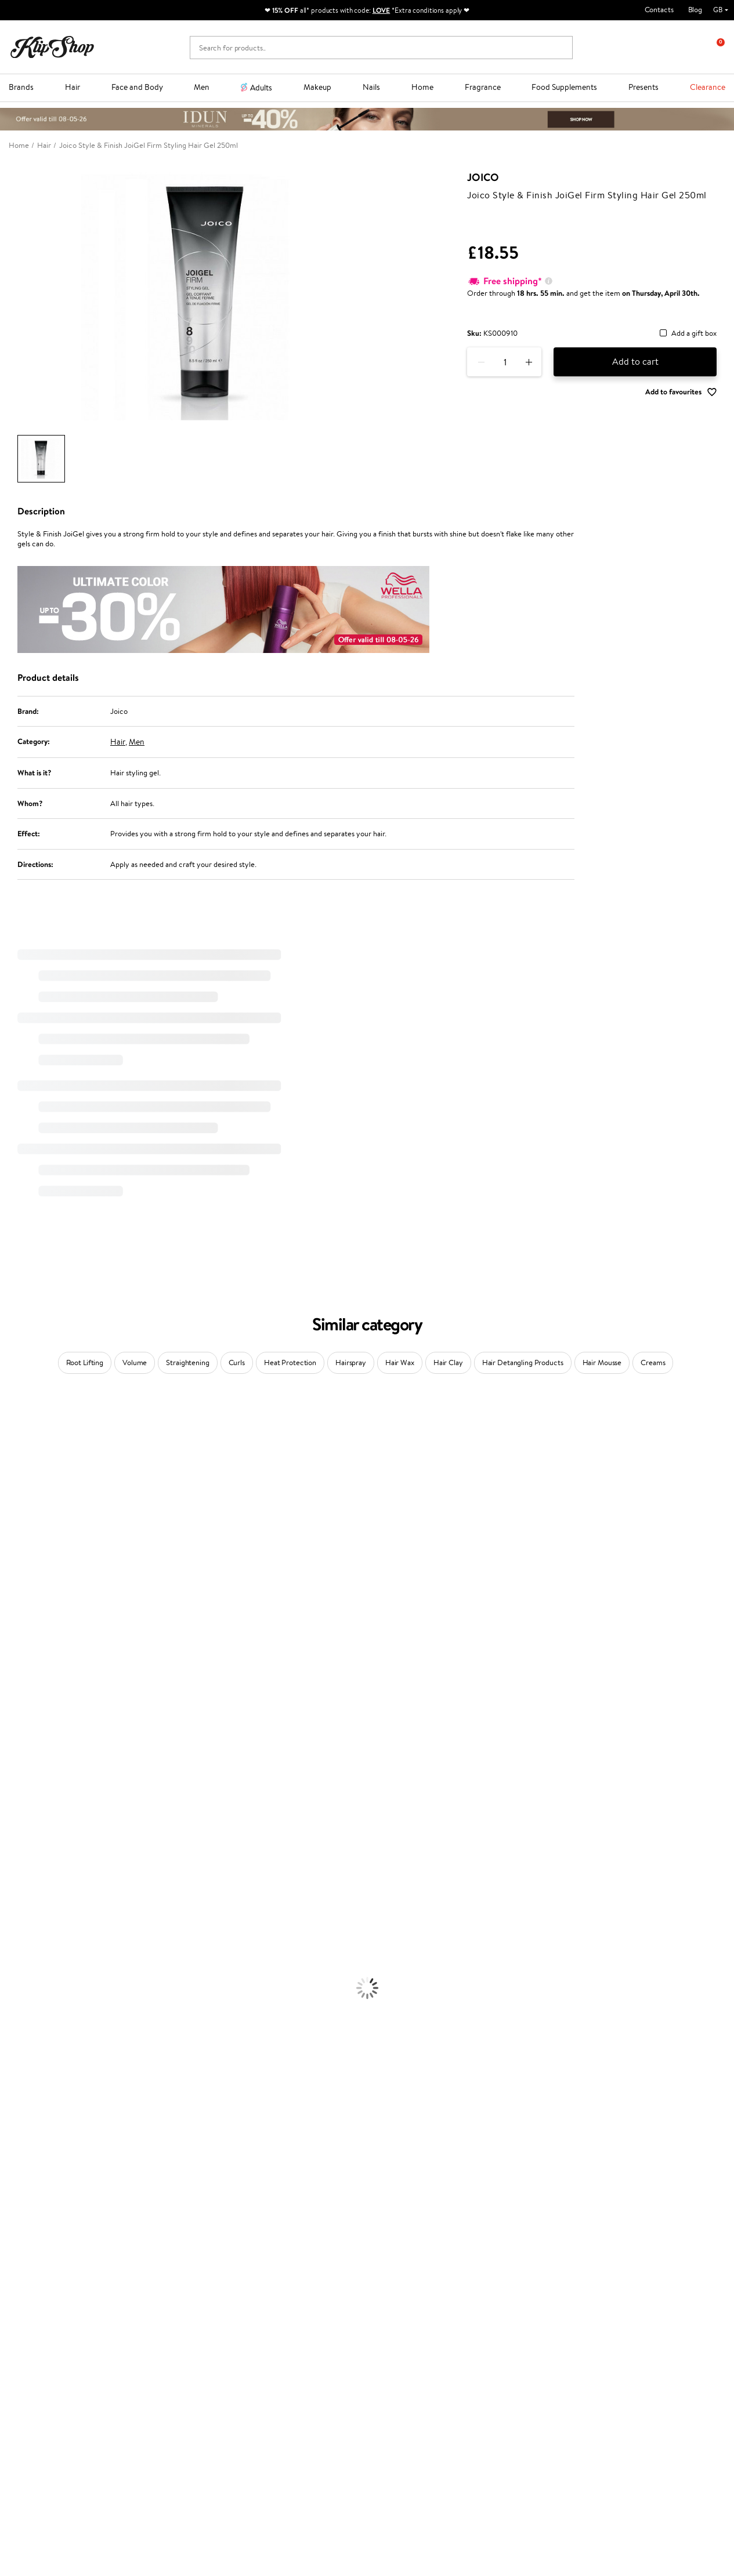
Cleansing (15, 2004)
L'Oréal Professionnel (34, 1643)
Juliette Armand (26, 1416)
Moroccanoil (20, 1632)
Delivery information (171, 2305)
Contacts (659, 9)
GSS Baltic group (286, 2337)
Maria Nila (16, 1688)
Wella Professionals (31, 1654)
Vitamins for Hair (28, 2152)
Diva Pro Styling (26, 1677)
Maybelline (17, 1518)
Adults (261, 87)
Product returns (223, 2242)
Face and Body (137, 87)
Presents (643, 87)
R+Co (9, 1778)
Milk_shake (17, 1428)
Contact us (154, 2283)
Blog (695, 9)
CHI (6, 1756)
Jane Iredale (19, 1496)
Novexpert (17, 1858)
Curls (237, 1362)
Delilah (11, 1451)
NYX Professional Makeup (41, 1586)
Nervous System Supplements (48, 2208)
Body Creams (22, 1982)
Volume (134, 1362)
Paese (9, 1620)
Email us (22, 2463)
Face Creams (21, 1971)
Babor (9, 1439)
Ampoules (16, 1914)
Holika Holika (21, 1767)
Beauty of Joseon (28, 1529)
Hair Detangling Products (522, 1362)
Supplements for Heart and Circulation (63, 2231)
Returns (149, 2339)
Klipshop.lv (273, 2348)
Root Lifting (84, 1362)
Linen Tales (17, 1564)
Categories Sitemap (49, 2339)
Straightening (187, 1362)
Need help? (27, 2431)
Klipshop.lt (273, 2360)
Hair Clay (448, 1362)
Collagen (14, 2163)
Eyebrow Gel (21, 2072)
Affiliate (30, 2328)
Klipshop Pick (277, 2316)
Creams (653, 1362)
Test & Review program (293, 2283)
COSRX (12, 1575)
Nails (371, 87)
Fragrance (483, 87)
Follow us (23, 2504)
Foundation (18, 2061)
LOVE (381, 10)
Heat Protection (290, 1362)
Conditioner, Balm (29, 1891)
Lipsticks (13, 2140)
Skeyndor (15, 1665)
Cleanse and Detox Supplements (52, 2197)
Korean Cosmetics (29, 2050)
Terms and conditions (51, 2283)
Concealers (18, 2084)
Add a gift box (694, 333)
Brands (21, 87)
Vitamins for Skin (27, 2185)
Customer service (168, 2271)
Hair (72, 87)
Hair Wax (399, 1362)
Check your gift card (170, 2328)
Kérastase (15, 1462)
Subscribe (590, 2340)
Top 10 (266, 2294)
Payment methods (167, 2294)
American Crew (25, 1846)
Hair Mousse (602, 1362)
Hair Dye (15, 1959)
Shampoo (15, 1880)
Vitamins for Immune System (47, 2220)
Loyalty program (283, 2305)
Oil (5, 1903)
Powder (12, 2095)
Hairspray (350, 1362)
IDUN (9, 1812)
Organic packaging (406, 2242)
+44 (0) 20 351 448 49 (46, 2443)
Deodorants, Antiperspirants (46, 2027)
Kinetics (13, 1733)
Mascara (13, 2118)
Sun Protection (24, 2039)
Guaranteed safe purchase (597, 2242)
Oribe (9, 1710)
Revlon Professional (31, 1699)
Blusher (12, 2129)
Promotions (277, 2271)
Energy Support (25, 2174)
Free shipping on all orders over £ (76, 2242)
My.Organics (21, 1541)
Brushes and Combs (31, 1937)
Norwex (13, 1597)
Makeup (317, 87)
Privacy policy (40, 2294)
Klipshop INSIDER (46, 2316)
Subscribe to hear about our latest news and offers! (633, 2288)
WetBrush (16, 1801)
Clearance (707, 87)
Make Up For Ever (28, 1835)
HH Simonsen (22, 1609)
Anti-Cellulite (22, 2016)
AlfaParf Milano (25, 1790)
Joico (483, 177)
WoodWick (17, 1552)
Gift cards (153, 2316)
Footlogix (15, 1745)
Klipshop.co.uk (43, 2271)
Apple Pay (33, 2305)
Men (201, 87)
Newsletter (581, 2271)
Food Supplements (564, 87)
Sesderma (16, 1473)
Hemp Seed (19, 1484)
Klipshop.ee (275, 2371)
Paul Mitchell (21, 1823)
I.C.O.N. (13, 1507)
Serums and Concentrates (42, 1993)
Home (422, 87)
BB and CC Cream (29, 2106)
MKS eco (14, 1722)
